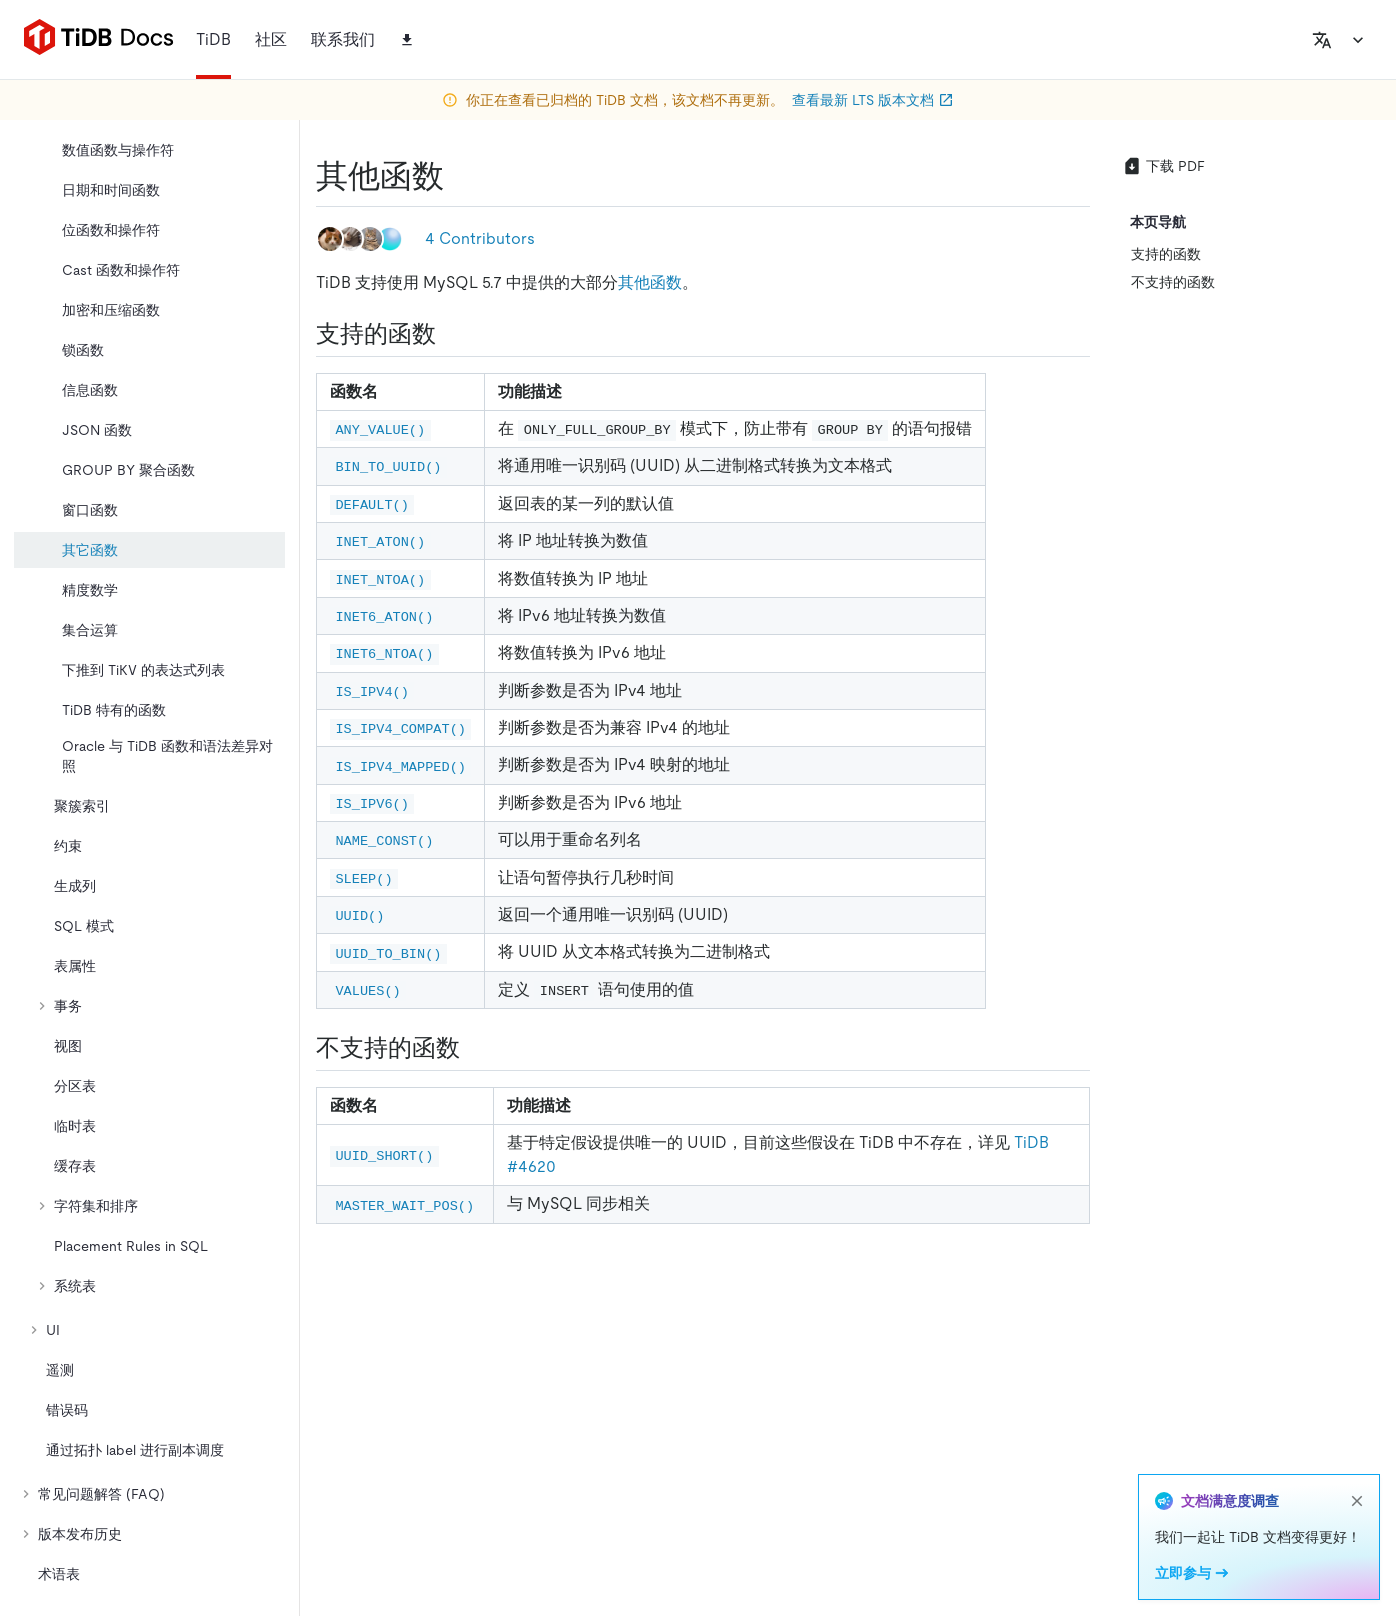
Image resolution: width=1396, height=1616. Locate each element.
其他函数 (650, 282)
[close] (1357, 1501)
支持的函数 (1166, 254)
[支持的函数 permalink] (452, 334)
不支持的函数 (1173, 282)
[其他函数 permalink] (460, 176)
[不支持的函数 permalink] (476, 1048)
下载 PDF (1163, 166)
